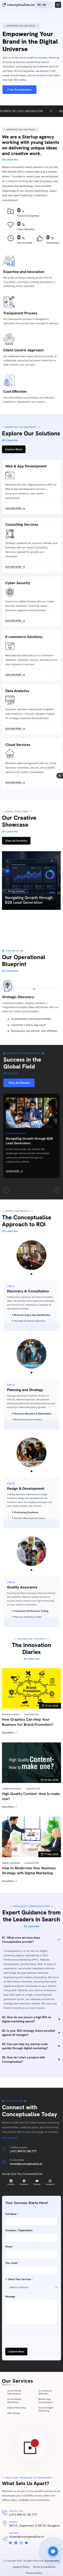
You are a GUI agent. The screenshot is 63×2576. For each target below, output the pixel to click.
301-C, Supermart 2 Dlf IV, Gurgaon (34, 2525)
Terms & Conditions (44, 2567)
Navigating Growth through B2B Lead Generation (29, 900)
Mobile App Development (45, 2401)
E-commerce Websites (45, 2392)
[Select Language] (43, 5)
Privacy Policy (34, 2573)
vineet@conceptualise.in (26, 2536)
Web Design (13, 2413)
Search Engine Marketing (46, 2409)
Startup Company (16, 891)
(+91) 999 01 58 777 (23, 2515)
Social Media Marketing (14, 2401)
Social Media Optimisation (14, 2392)
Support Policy (21, 2567)
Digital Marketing (16, 2407)
